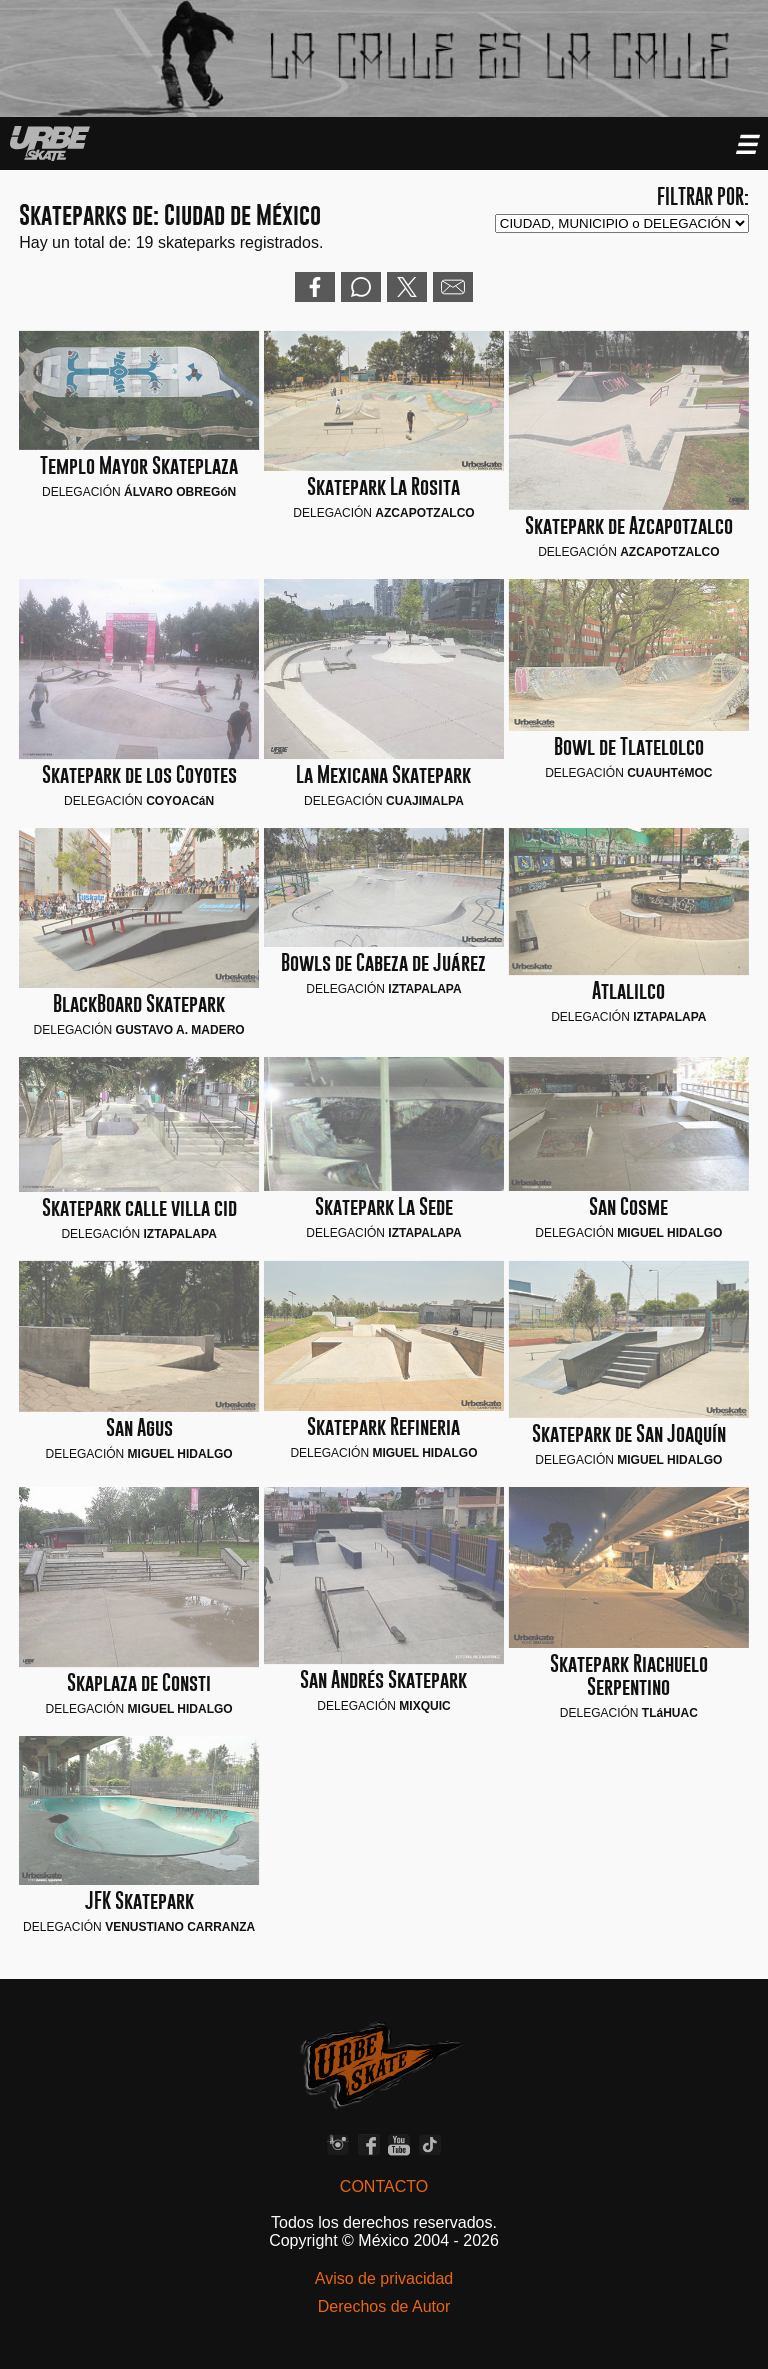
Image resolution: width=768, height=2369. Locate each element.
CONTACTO (384, 2186)
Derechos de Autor (384, 2306)
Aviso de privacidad (384, 2278)
